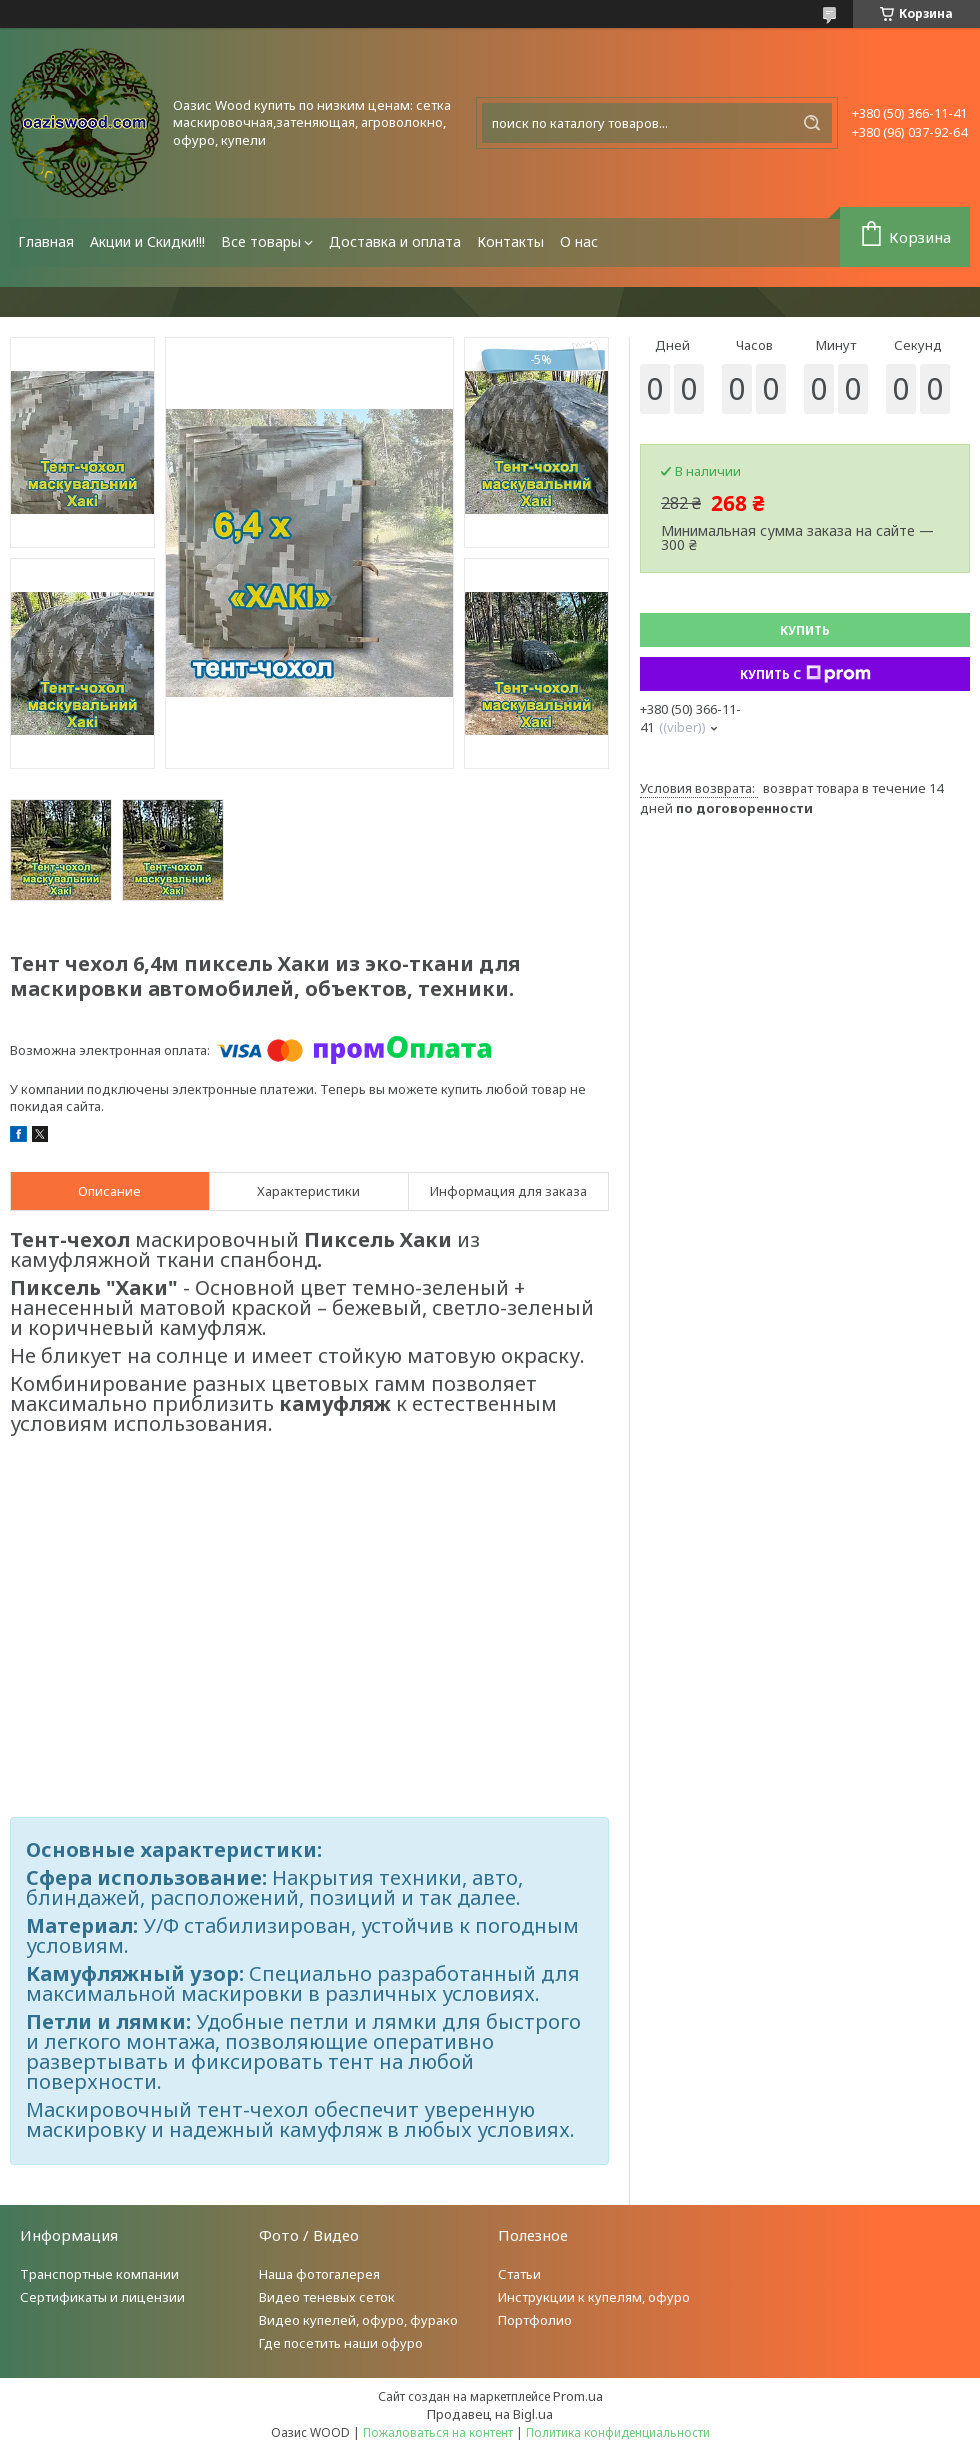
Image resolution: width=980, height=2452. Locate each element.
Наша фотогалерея (319, 2274)
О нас (579, 241)
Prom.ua (578, 2396)
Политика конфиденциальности (618, 2432)
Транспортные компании (99, 2274)
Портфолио (535, 2320)
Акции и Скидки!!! (147, 241)
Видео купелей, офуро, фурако (358, 2320)
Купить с (805, 674)
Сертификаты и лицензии (102, 2297)
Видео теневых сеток (327, 2297)
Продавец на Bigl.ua (490, 2414)
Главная (46, 241)
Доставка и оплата (395, 241)
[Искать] (812, 123)
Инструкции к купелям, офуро (594, 2297)
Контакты (510, 241)
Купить (805, 630)
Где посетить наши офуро (341, 2343)
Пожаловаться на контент (438, 2432)
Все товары (261, 241)
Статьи (519, 2274)
